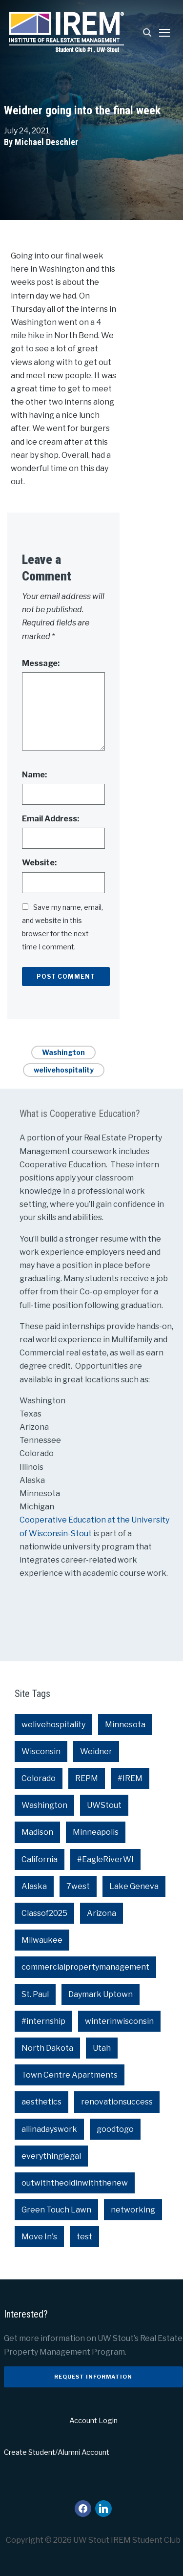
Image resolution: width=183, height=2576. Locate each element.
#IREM (130, 1778)
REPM (86, 1778)
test (84, 2236)
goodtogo (115, 2129)
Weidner (96, 1751)
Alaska (34, 1886)
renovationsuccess (117, 2101)
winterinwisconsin (119, 2021)
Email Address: (50, 818)
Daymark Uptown (100, 1994)
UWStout (104, 1805)
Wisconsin (41, 1751)
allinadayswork (49, 2129)
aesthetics (41, 2101)
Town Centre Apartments (69, 2075)
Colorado (38, 1778)
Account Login (93, 2420)
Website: (39, 862)
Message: (41, 663)
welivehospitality (64, 1070)
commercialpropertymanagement (85, 1967)
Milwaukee (41, 1940)
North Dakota (47, 2048)
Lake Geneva (134, 1886)
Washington (63, 1052)
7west (78, 1886)
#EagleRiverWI (105, 1859)
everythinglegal (51, 2156)
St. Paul (35, 1994)
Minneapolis (96, 1832)
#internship (43, 2021)
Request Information (93, 2376)
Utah (102, 2048)
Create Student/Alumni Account (56, 2452)
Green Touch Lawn (56, 2209)
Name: (34, 774)
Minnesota (125, 1724)
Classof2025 (44, 1913)
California (39, 1859)
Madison (37, 1832)
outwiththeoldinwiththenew (74, 2183)
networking (133, 2209)
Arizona (101, 1913)
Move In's (39, 2236)
